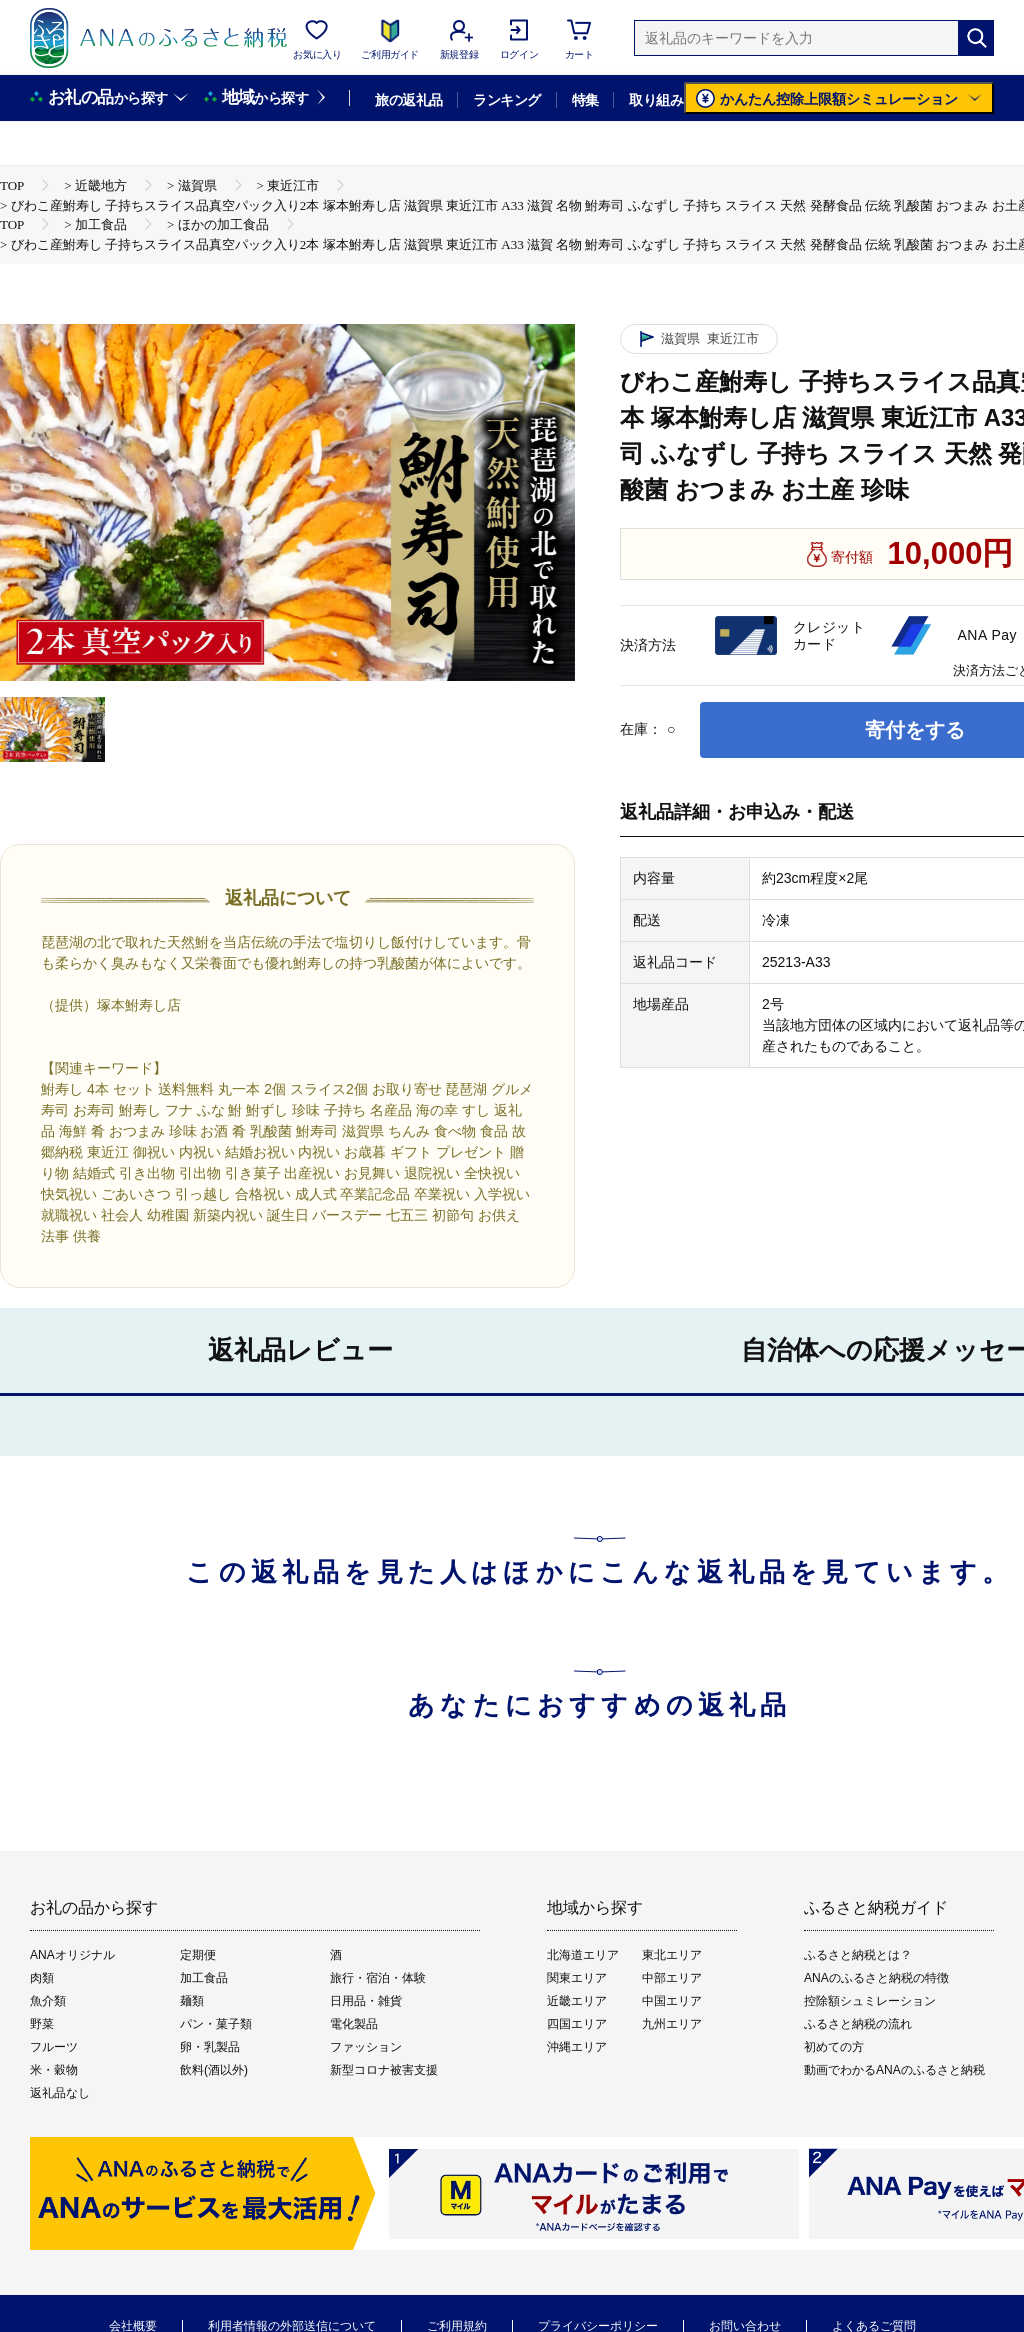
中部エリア (672, 1978)
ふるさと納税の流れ (858, 2024)
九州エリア (672, 2024)
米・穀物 (54, 2070)
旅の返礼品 (408, 100)
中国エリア (672, 2001)
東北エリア (672, 1955)
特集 (585, 100)
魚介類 (48, 2001)
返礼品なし (60, 2093)
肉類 (42, 1978)
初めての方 (834, 2047)
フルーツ (54, 2047)
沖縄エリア (577, 2047)
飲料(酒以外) (214, 2070)
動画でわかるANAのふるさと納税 (894, 2070)
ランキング (506, 100)
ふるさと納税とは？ (858, 1955)
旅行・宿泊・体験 (378, 1978)
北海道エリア (583, 1955)
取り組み (656, 100)
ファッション (366, 2047)
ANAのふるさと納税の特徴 (876, 1978)
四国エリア (577, 2024)
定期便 (198, 1955)
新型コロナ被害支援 (384, 2070)
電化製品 (354, 2024)
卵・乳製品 (210, 2047)
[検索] (976, 38)
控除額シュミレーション (870, 2001)
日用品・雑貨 (366, 2001)
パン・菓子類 (216, 2024)
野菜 (42, 2024)
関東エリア (577, 1978)
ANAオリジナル (72, 1955)
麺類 (192, 2001)
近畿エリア (577, 2001)
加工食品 (204, 1978)
